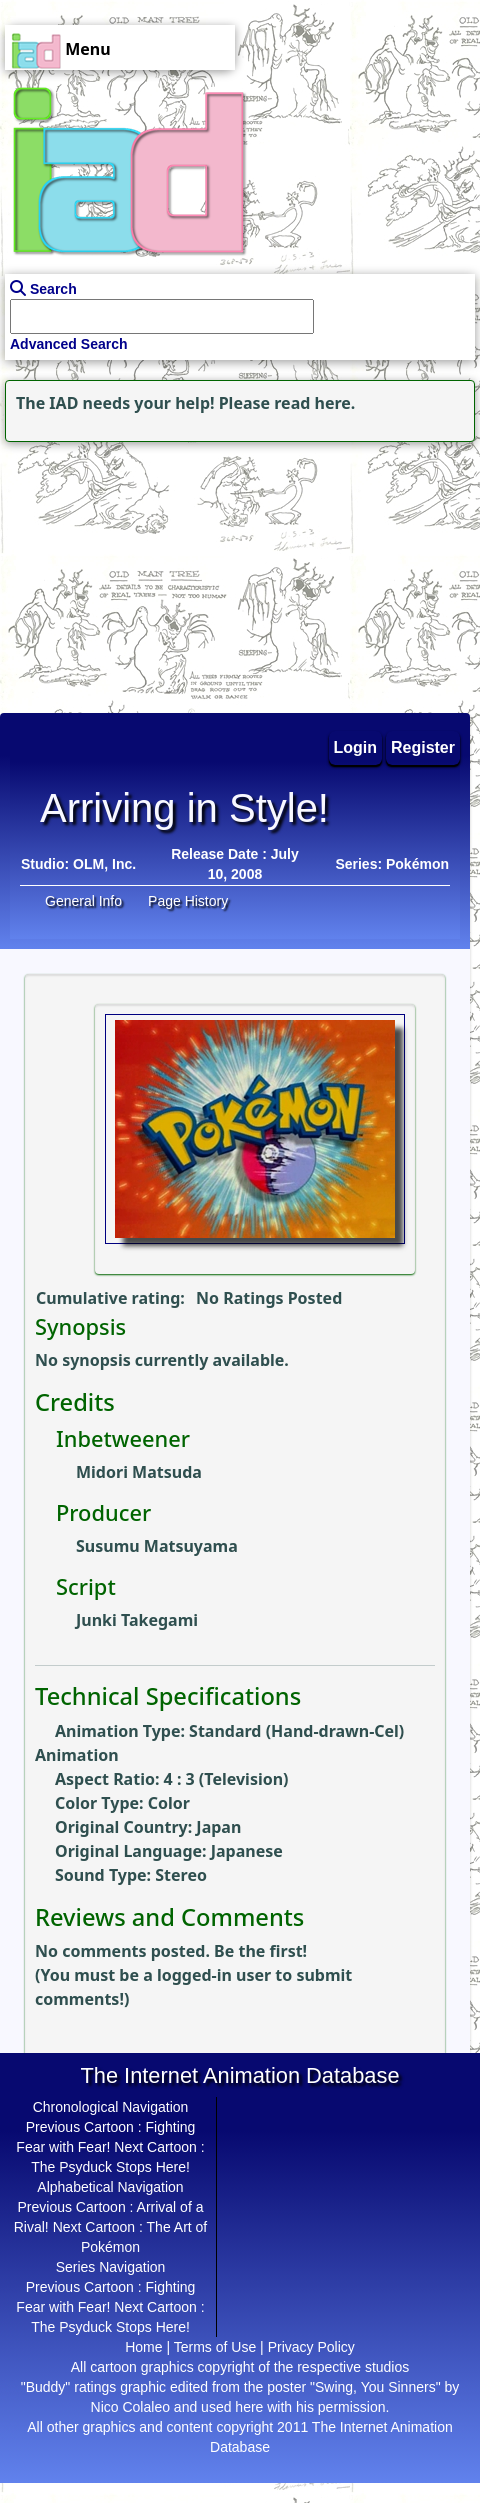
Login (356, 747)
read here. (314, 403)
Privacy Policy (311, 2347)
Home (143, 2347)
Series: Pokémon (392, 864)
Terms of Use (215, 2347)
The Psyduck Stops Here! (110, 2167)
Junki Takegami (137, 1620)
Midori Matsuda (139, 1472)
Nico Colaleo (130, 2407)
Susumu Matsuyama (157, 1546)
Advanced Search (69, 344)
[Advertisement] (125, 572)
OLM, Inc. (104, 864)
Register (423, 747)
